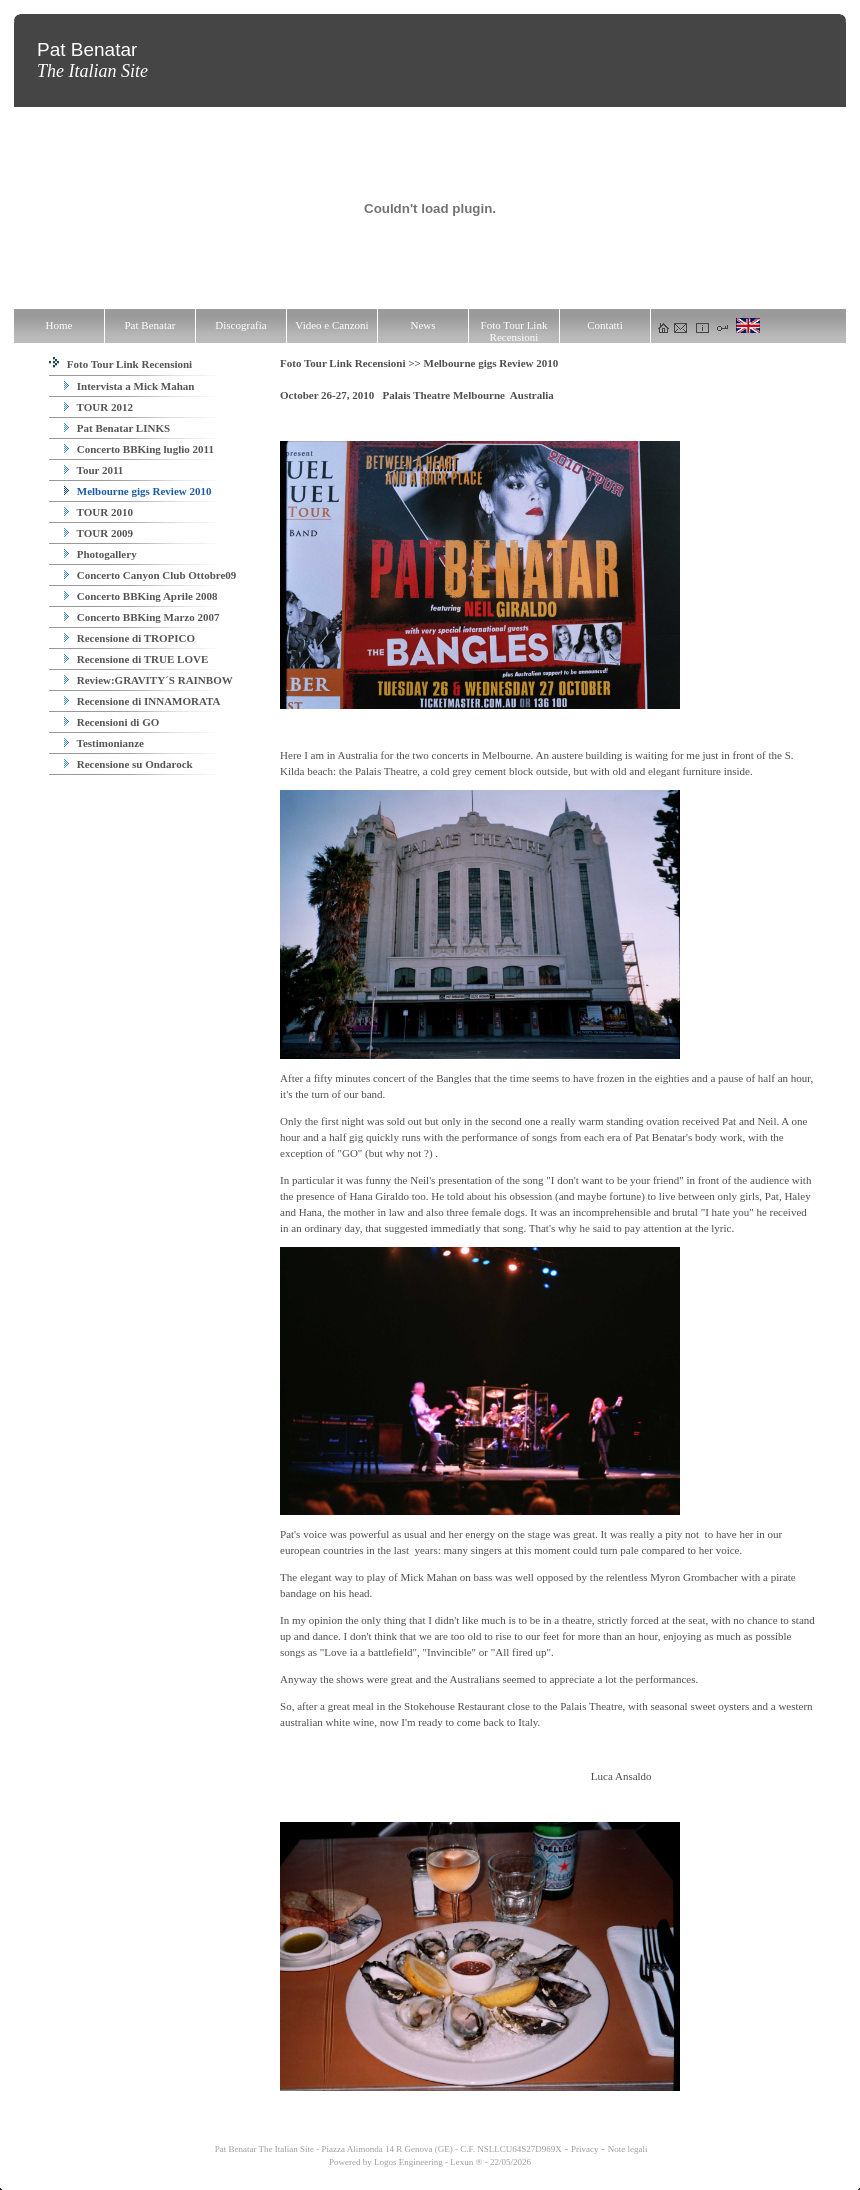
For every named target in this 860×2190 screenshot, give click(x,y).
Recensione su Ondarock (128, 764)
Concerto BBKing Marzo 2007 (141, 617)
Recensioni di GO (111, 722)
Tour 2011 (93, 470)
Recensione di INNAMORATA (142, 701)
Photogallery (100, 554)
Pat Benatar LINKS (117, 428)
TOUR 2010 (98, 512)
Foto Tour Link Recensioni (120, 364)
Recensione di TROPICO (129, 638)
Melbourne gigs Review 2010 (137, 491)
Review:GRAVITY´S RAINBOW (148, 680)
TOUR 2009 (98, 533)
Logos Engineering (408, 2162)
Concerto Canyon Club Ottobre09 (150, 575)
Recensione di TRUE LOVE (136, 659)
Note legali (628, 2149)
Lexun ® (466, 2162)
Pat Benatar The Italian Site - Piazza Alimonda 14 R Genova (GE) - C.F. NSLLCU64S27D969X (387, 2149)
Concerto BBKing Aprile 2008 (141, 596)
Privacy (585, 2149)
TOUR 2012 (98, 407)
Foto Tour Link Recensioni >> (351, 363)
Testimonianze (104, 743)
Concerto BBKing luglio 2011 (139, 449)
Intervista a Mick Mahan (129, 386)
